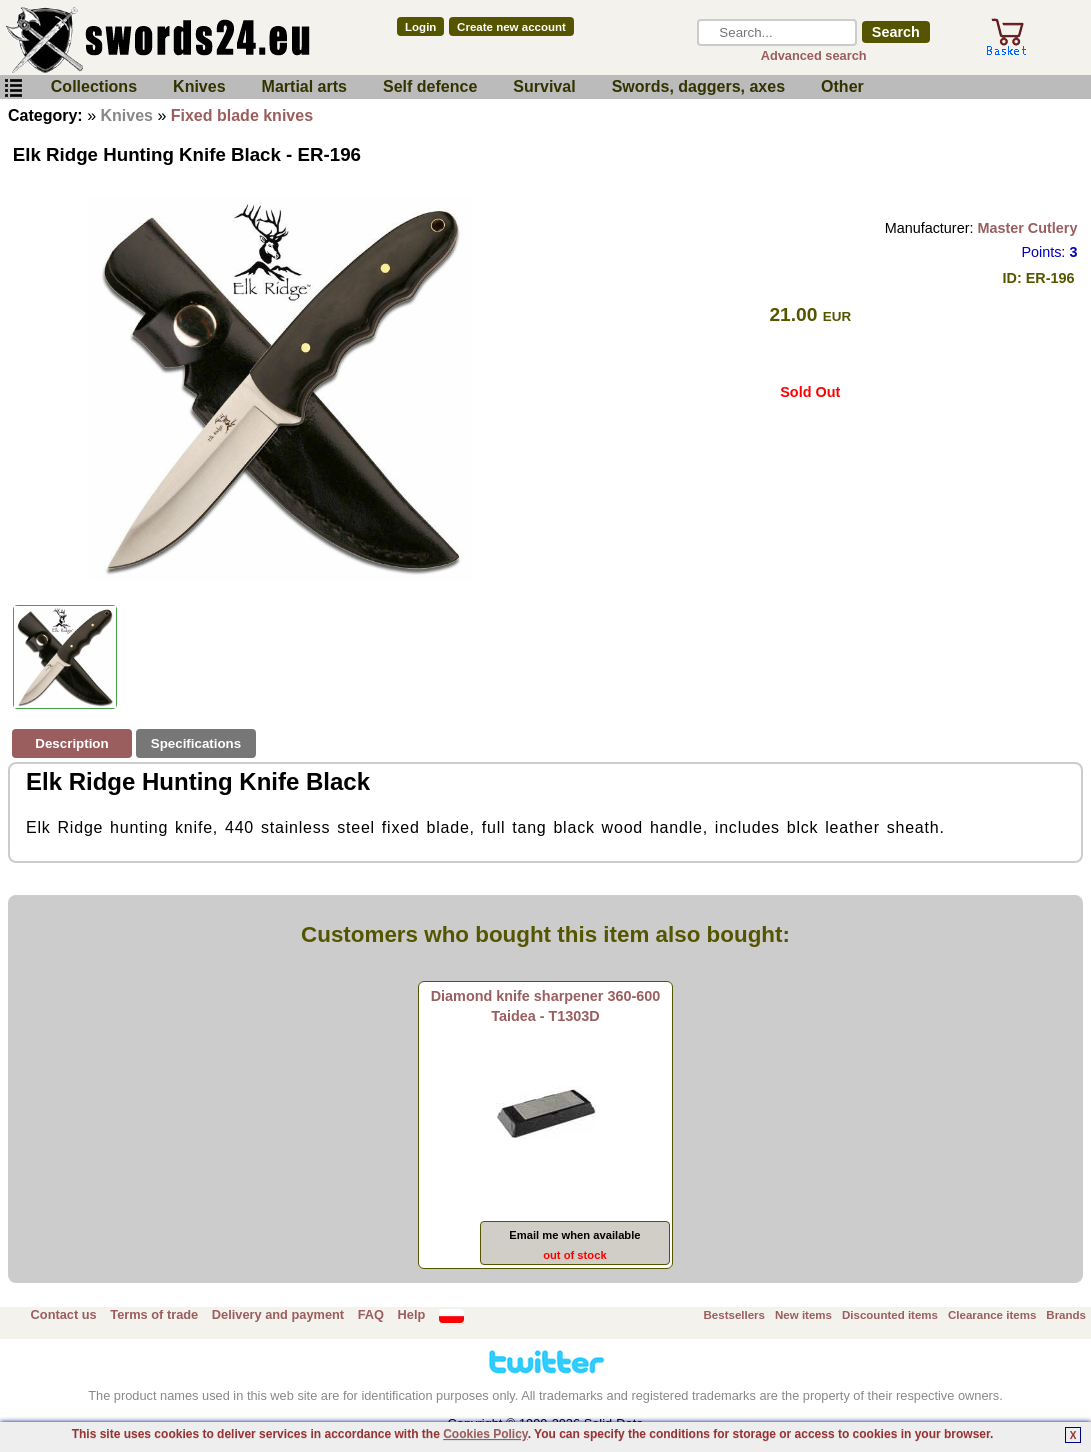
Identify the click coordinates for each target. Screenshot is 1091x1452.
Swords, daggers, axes (698, 86)
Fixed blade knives (242, 115)
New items (803, 1315)
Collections (94, 86)
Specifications (196, 743)
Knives (199, 86)
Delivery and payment (278, 1314)
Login (420, 27)
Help (412, 1314)
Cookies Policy (485, 1434)
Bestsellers (734, 1315)
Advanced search (814, 55)
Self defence (430, 86)
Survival (544, 86)
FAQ (371, 1314)
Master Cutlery (1027, 228)
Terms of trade (154, 1314)
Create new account (511, 27)
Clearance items (992, 1315)
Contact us (64, 1314)
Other (842, 86)
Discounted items (890, 1315)
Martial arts (304, 86)
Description (71, 743)
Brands (1066, 1315)
